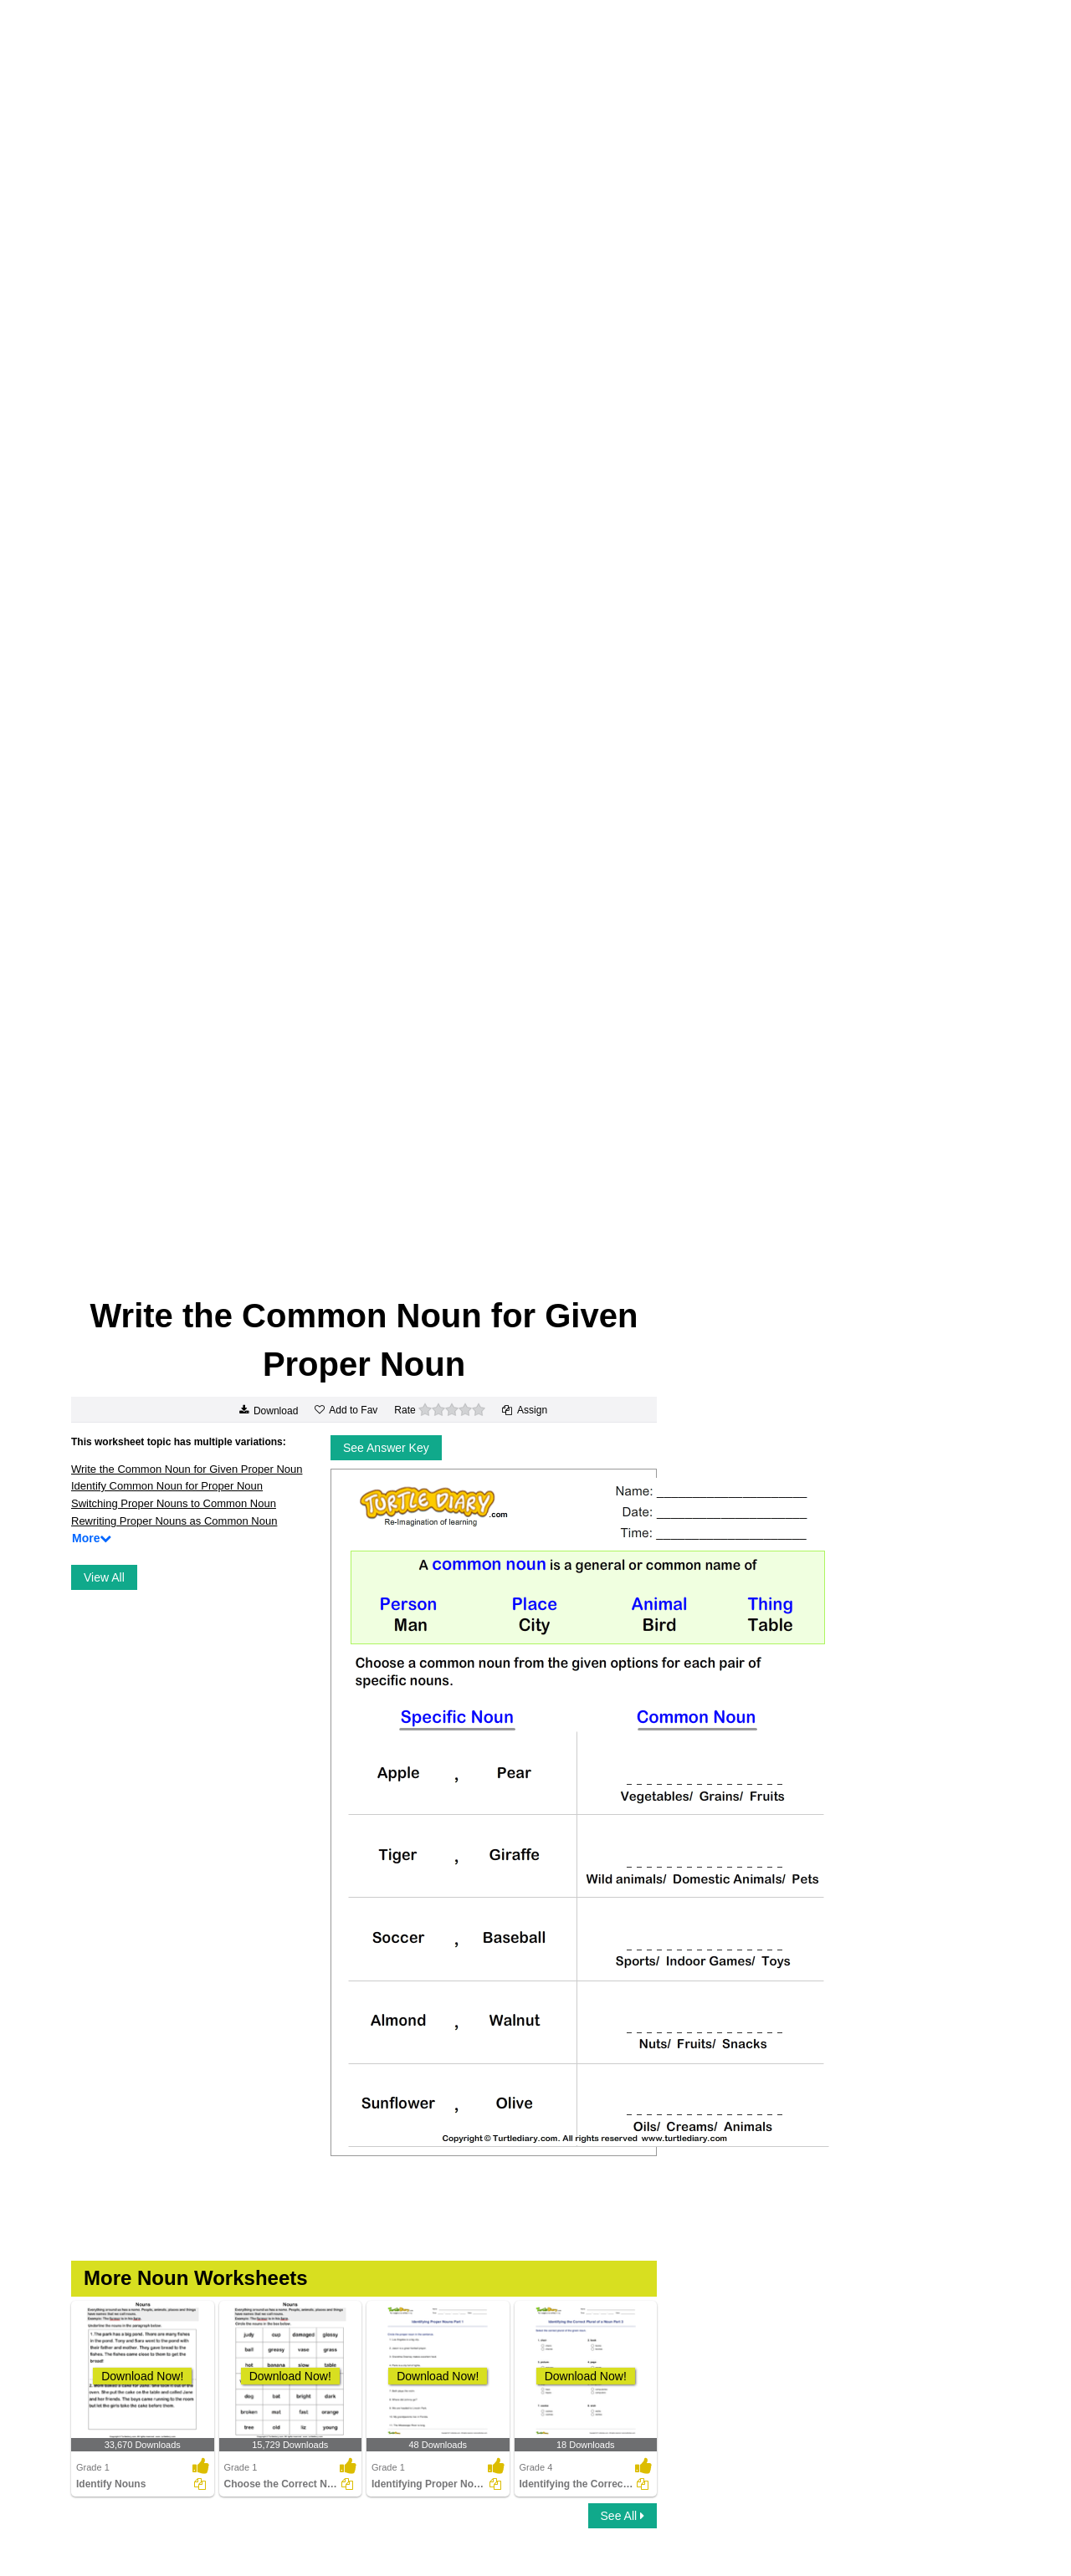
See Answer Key (386, 1447)
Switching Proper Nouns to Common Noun (173, 1503)
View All (104, 1577)
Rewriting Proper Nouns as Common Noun (174, 1521)
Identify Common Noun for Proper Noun (167, 1486)
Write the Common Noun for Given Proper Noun (187, 1469)
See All (622, 2515)
